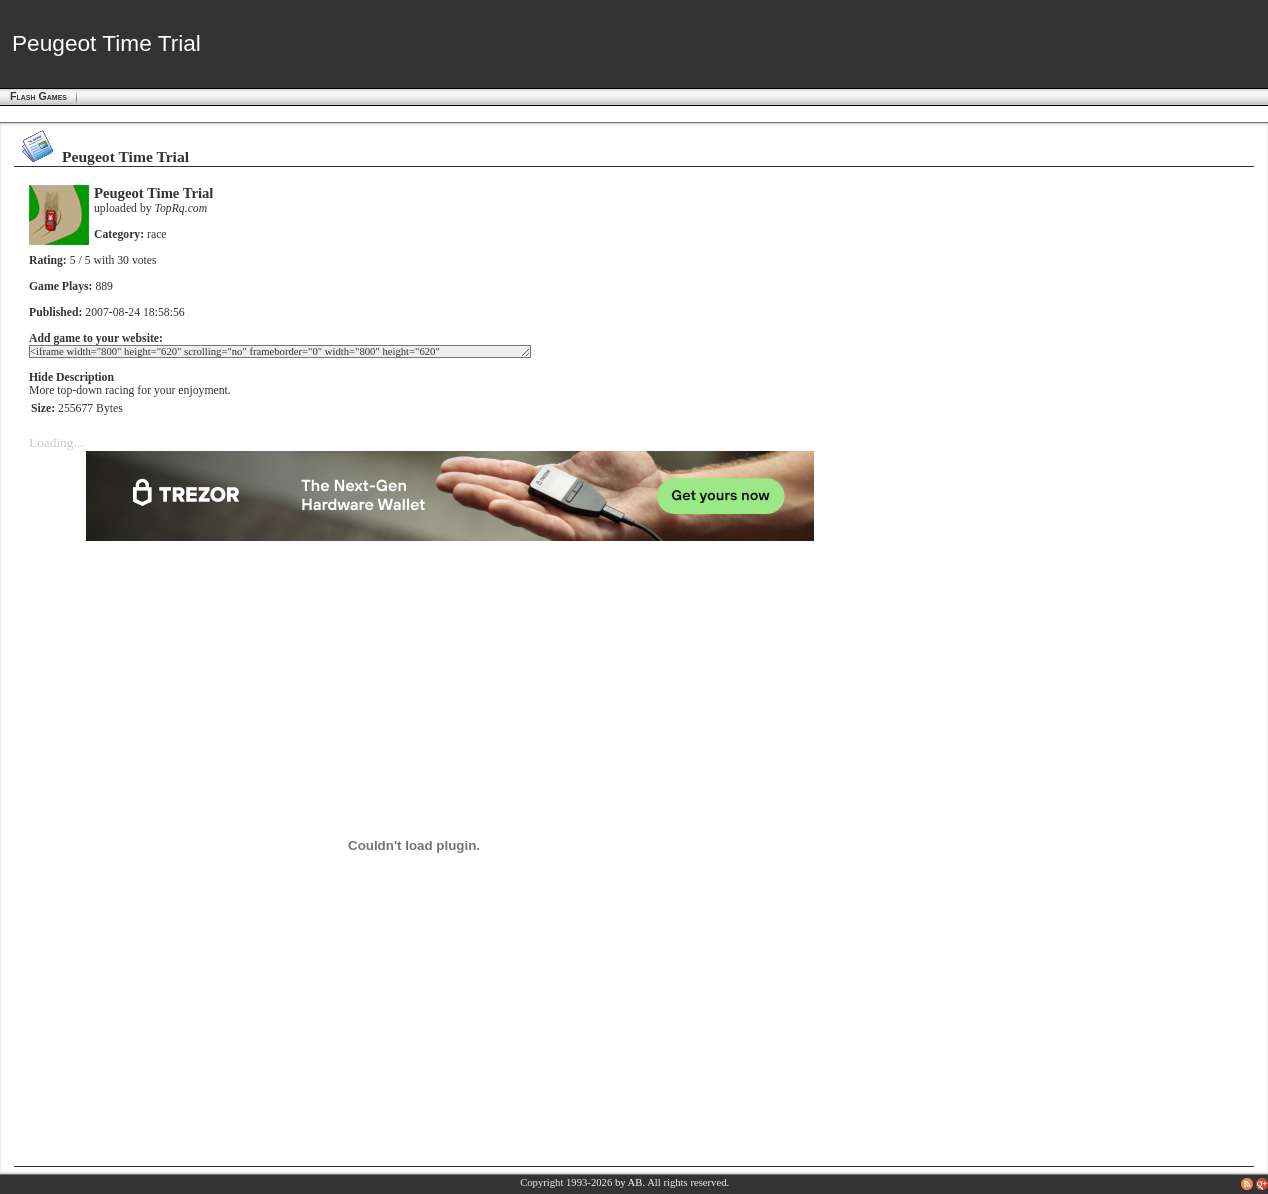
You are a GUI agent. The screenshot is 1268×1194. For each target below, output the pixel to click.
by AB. (630, 1182)
